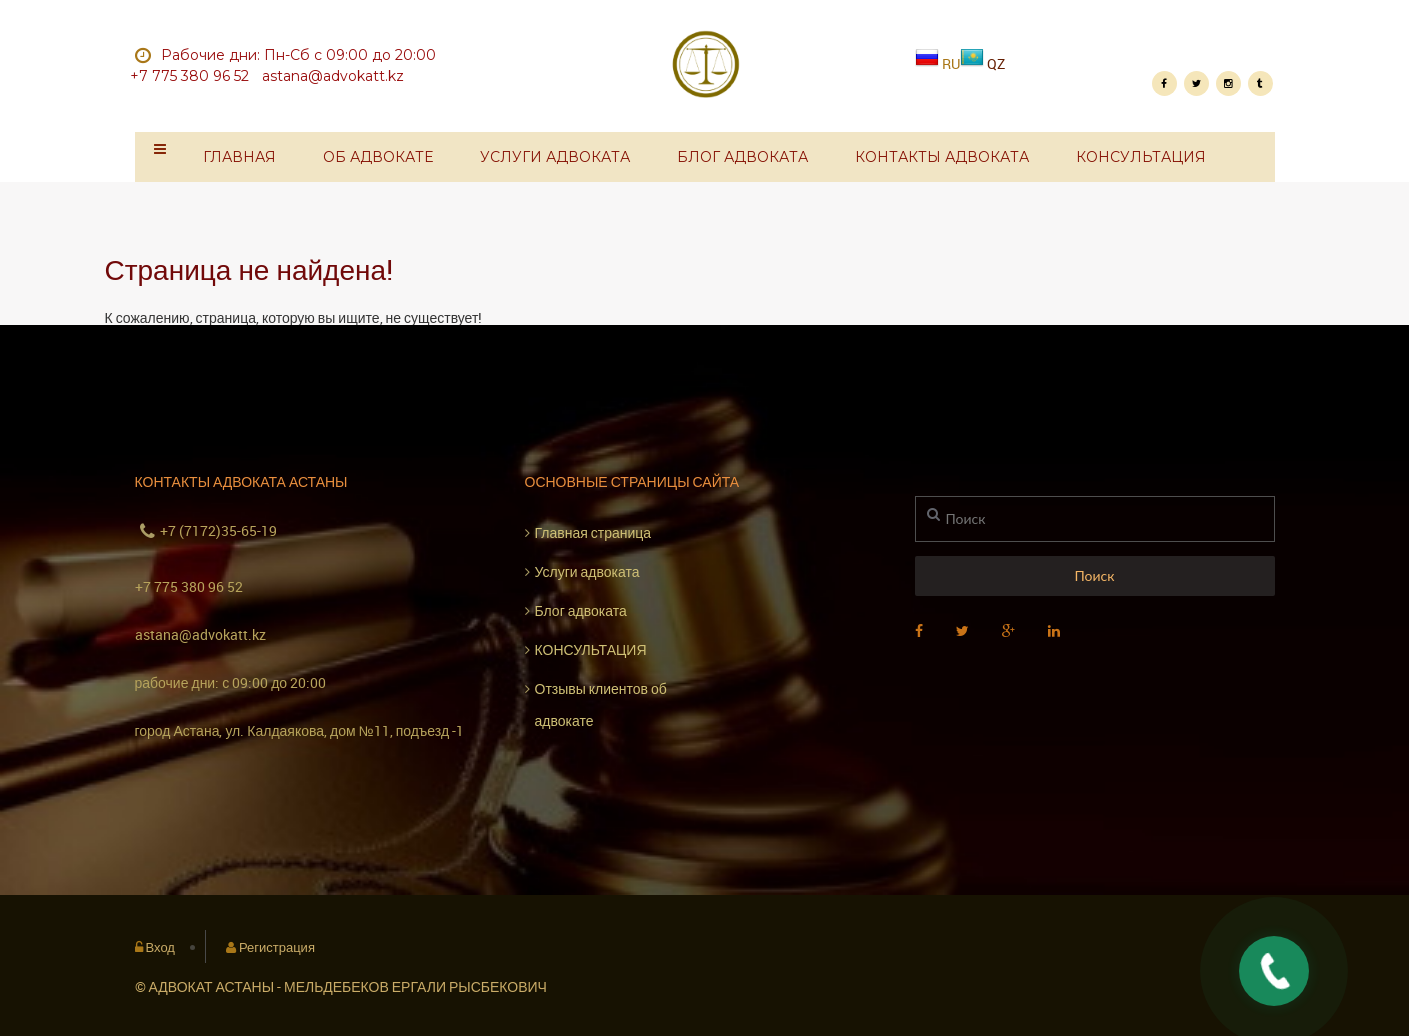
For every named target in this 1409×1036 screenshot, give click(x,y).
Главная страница (593, 532)
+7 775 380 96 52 (189, 586)
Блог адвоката (742, 157)
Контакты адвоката (942, 157)
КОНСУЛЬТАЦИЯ (1141, 157)
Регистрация (277, 947)
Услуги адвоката (555, 157)
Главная (239, 157)
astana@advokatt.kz (200, 634)
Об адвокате (378, 157)
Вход (160, 947)
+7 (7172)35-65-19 (218, 530)
